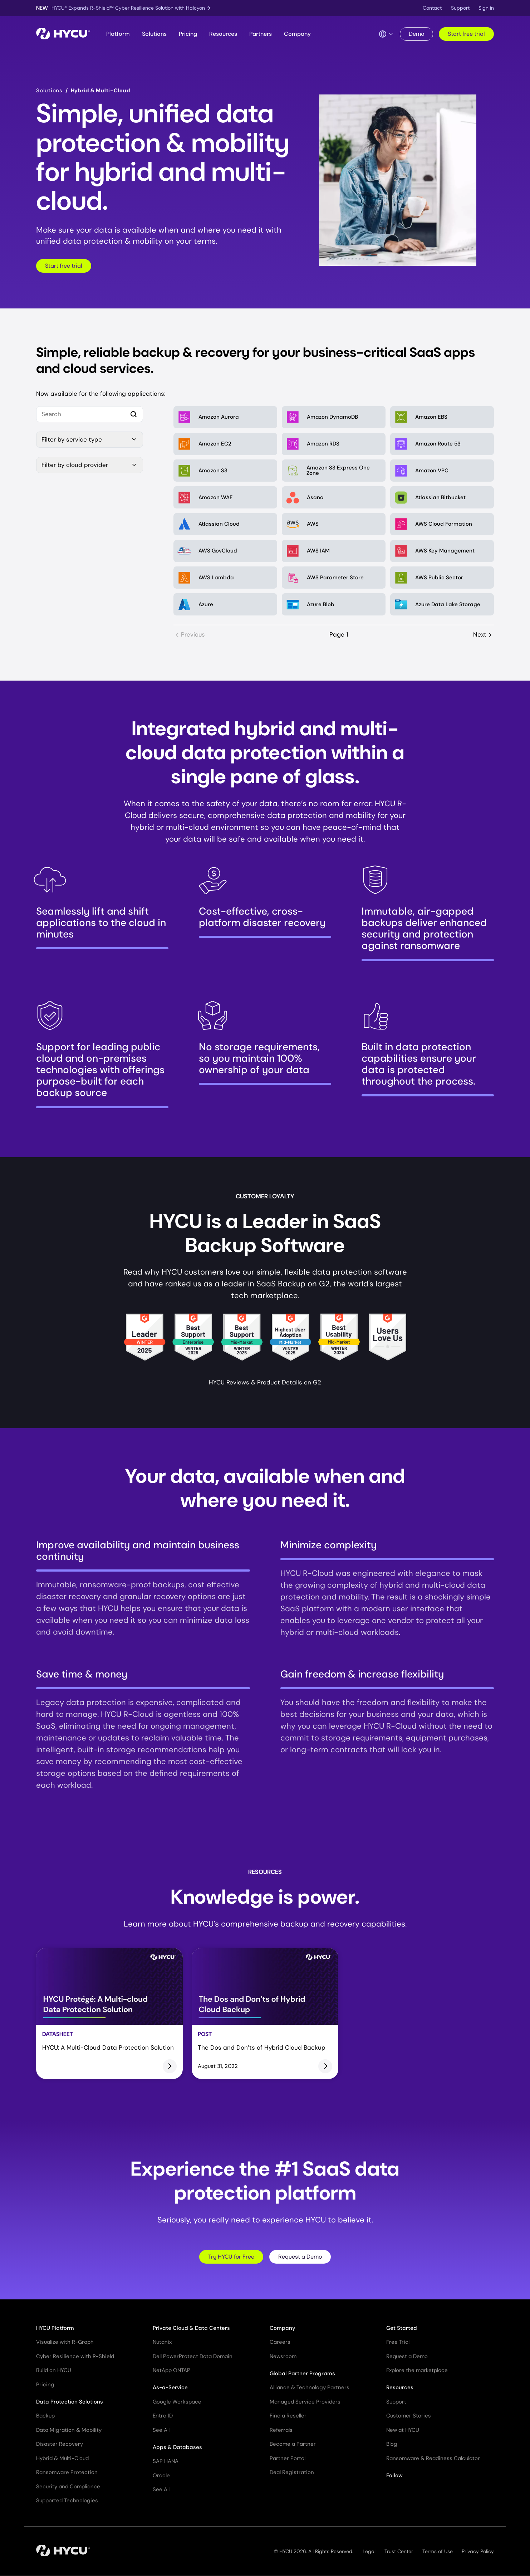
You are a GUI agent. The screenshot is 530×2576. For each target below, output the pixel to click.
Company (297, 34)
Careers (280, 2342)
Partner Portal (287, 2458)
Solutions (154, 34)
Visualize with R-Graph (65, 2342)
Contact (432, 8)
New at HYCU (402, 2430)
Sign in (486, 8)
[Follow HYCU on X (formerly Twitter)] (390, 2494)
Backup (45, 2415)
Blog (391, 2444)
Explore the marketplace (417, 2370)
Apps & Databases (177, 2447)
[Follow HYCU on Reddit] (458, 2494)
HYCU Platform (55, 2328)
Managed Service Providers (305, 2401)
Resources (223, 34)
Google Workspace (177, 2401)
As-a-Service (170, 2387)
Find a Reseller (288, 2415)
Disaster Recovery (59, 2444)
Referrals (281, 2430)
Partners (260, 34)
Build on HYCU (53, 2370)
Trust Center (398, 2551)
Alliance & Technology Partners (309, 2387)
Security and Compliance (68, 2486)
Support (460, 8)
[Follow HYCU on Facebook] (431, 2494)
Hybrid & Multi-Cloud (62, 2458)
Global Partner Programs (302, 2373)
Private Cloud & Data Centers (191, 2328)
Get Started (401, 2328)
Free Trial (397, 2342)
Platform (118, 34)
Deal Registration (292, 2472)
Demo (416, 34)
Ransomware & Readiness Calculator (433, 2458)
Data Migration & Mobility (69, 2430)
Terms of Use (437, 2551)
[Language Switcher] (386, 34)
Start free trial (466, 34)
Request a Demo (300, 2256)
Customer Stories (408, 2415)
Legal (369, 2551)
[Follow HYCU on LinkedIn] (404, 2494)
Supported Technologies (67, 2500)
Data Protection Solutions (69, 2401)
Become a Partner (293, 2444)
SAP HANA (165, 2461)
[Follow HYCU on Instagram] (444, 2494)
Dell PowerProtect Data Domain (192, 2356)
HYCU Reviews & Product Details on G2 (265, 1382)
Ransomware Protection (67, 2472)
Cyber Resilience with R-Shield (75, 2356)
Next (483, 635)
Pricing (188, 34)
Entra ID (163, 2415)
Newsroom (283, 2356)
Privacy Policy (478, 2551)
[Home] (63, 34)
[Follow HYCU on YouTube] (417, 2494)
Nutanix (162, 2342)
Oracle (161, 2475)
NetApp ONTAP (171, 2370)
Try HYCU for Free (231, 2256)
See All (161, 2430)
